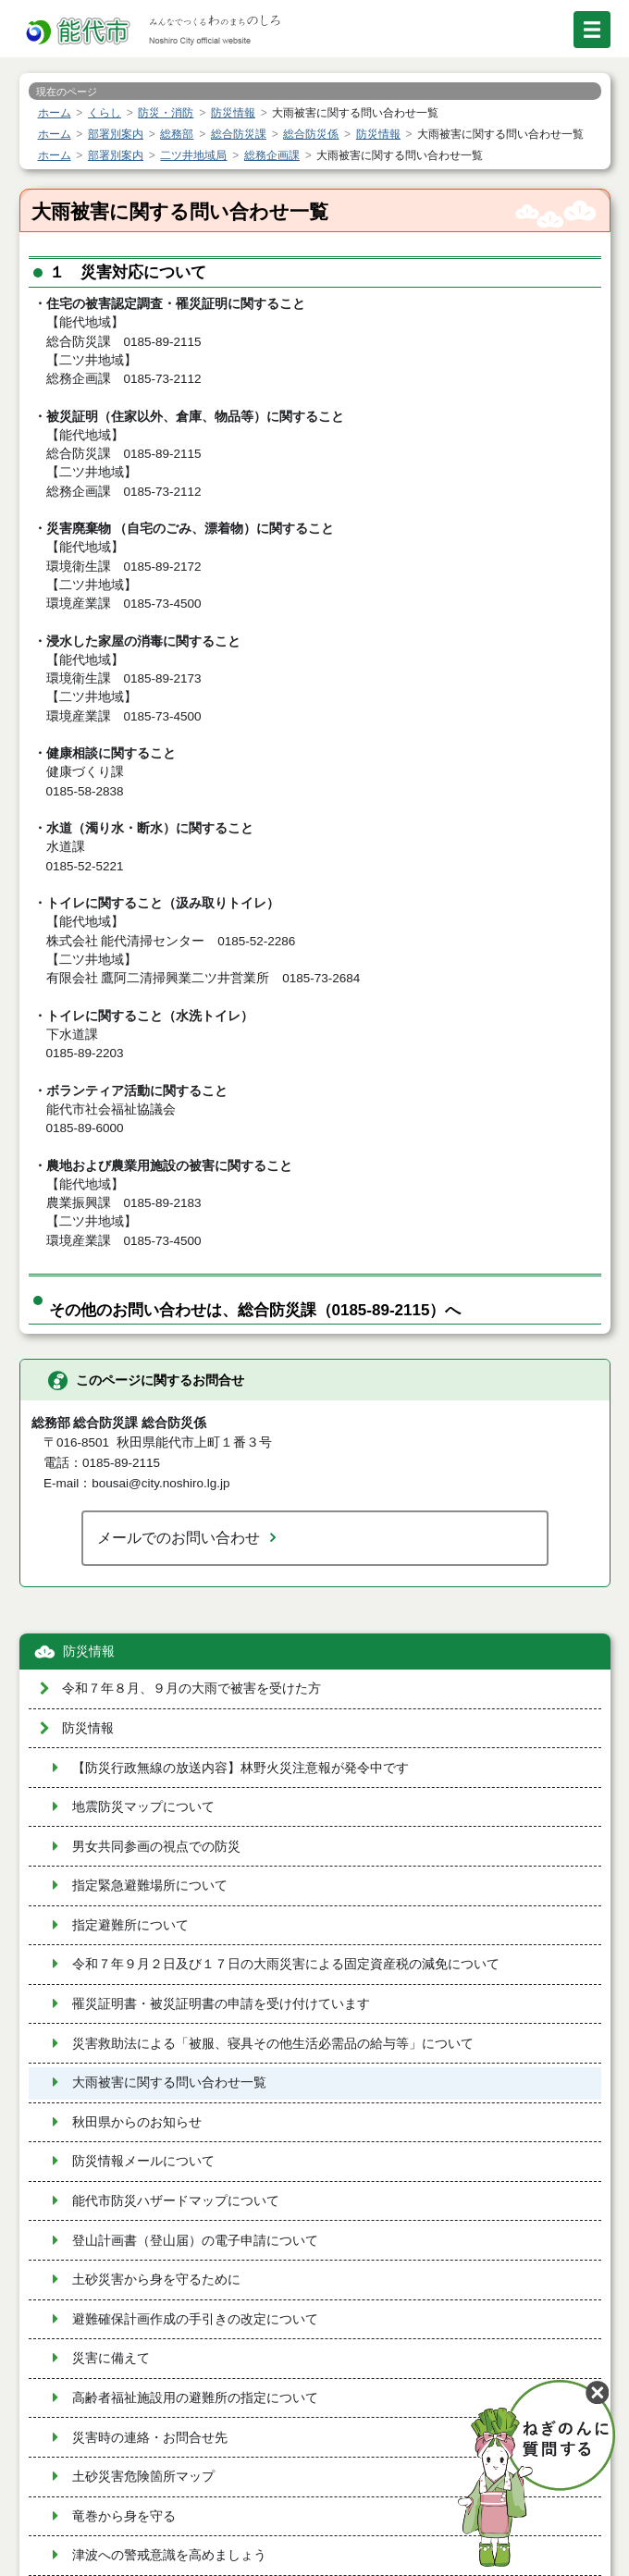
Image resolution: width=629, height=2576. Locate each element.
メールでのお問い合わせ (178, 1537)
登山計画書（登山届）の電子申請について (195, 2241)
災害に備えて (111, 2358)
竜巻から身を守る (124, 2516)
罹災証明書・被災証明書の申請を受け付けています (221, 2004)
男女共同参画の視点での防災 (156, 1847)
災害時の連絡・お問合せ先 (150, 2438)
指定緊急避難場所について (150, 1885)
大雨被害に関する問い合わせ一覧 (169, 2082)
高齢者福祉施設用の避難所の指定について (195, 2398)
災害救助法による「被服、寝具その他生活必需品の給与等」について (273, 2044)
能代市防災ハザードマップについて (175, 2201)
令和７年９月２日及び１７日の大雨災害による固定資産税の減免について (286, 1964)
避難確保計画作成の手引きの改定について (195, 2319)
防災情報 (89, 1651)
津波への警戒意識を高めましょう (169, 2555)
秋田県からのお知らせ (137, 2122)
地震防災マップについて (143, 1807)
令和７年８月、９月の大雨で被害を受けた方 (191, 1688)
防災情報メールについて (143, 2161)
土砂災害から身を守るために (156, 2279)
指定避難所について (130, 1925)
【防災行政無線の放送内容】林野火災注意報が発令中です (240, 1768)
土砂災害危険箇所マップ (143, 2477)
